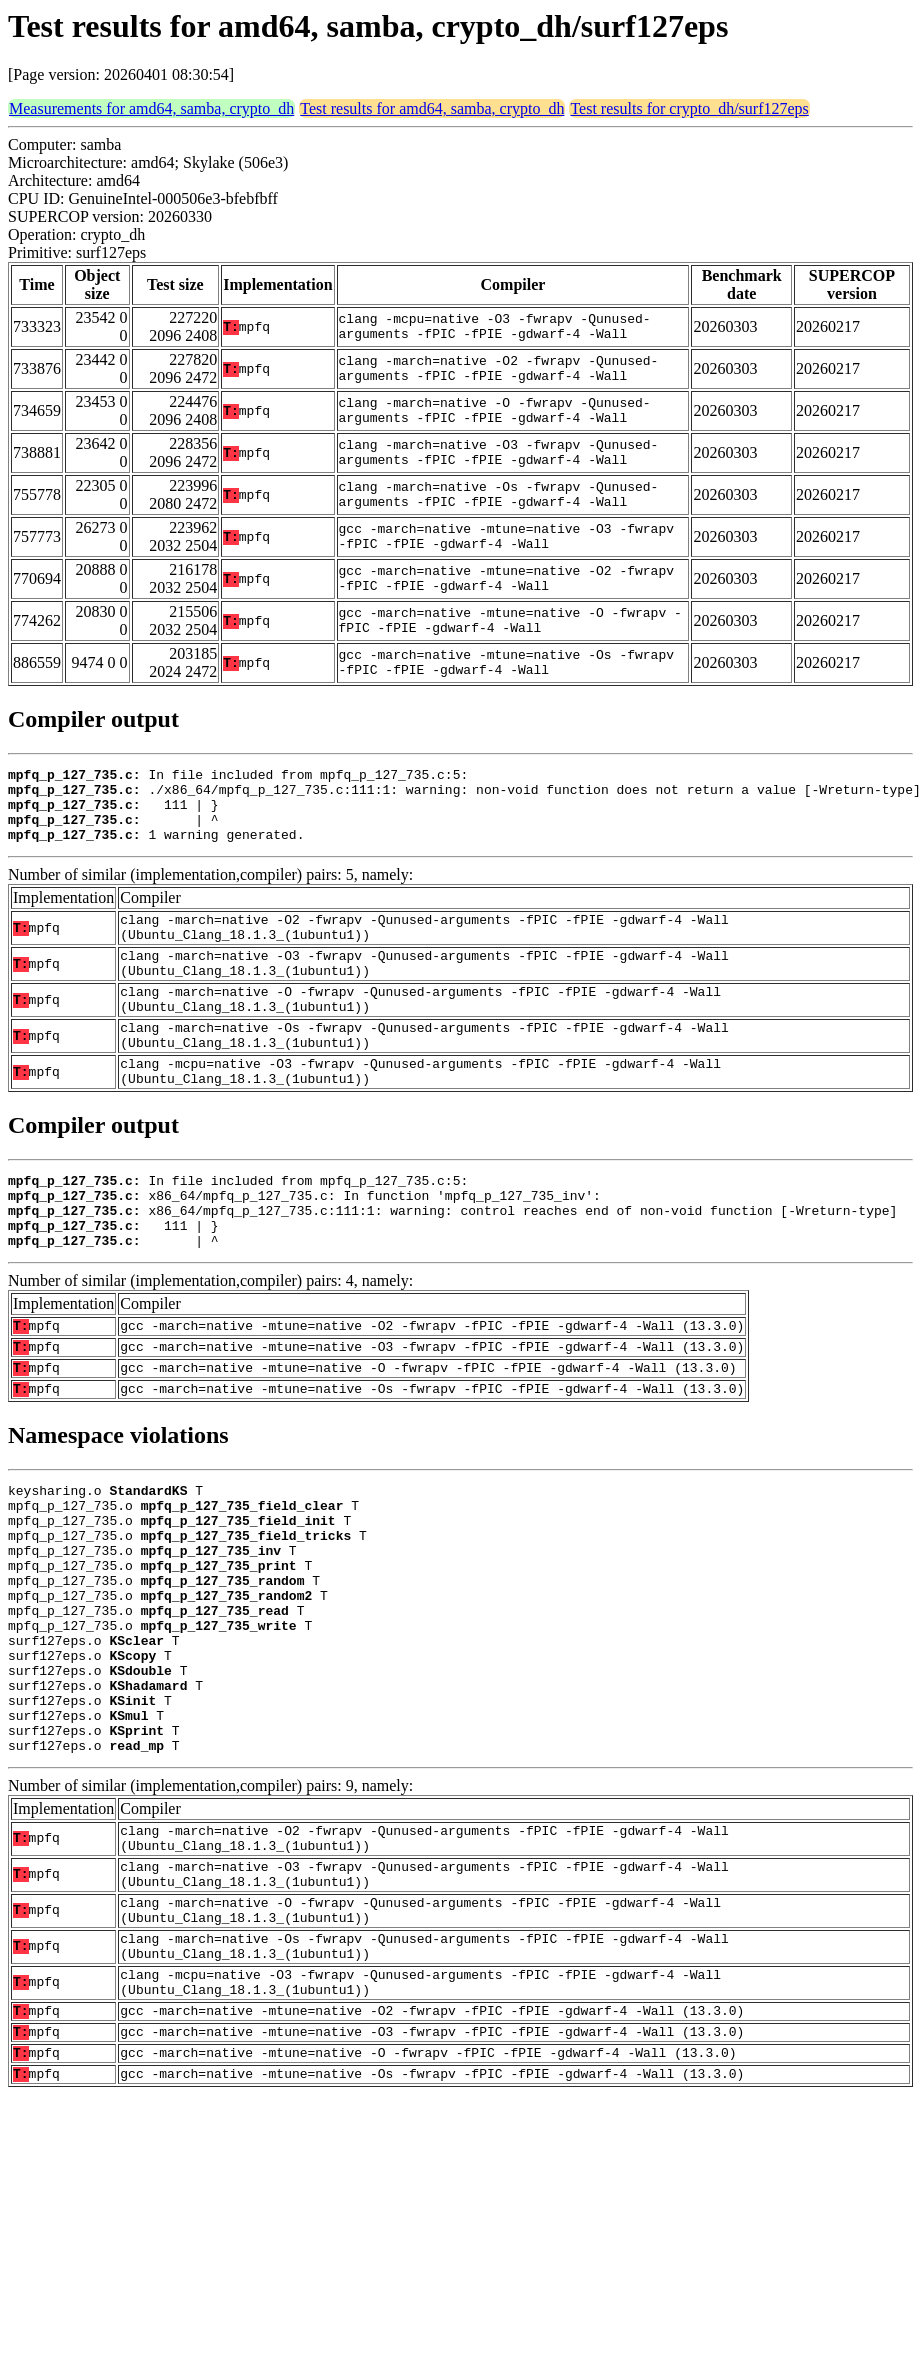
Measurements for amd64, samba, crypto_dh (151, 108)
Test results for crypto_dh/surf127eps (689, 108)
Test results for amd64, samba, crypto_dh (432, 108)
